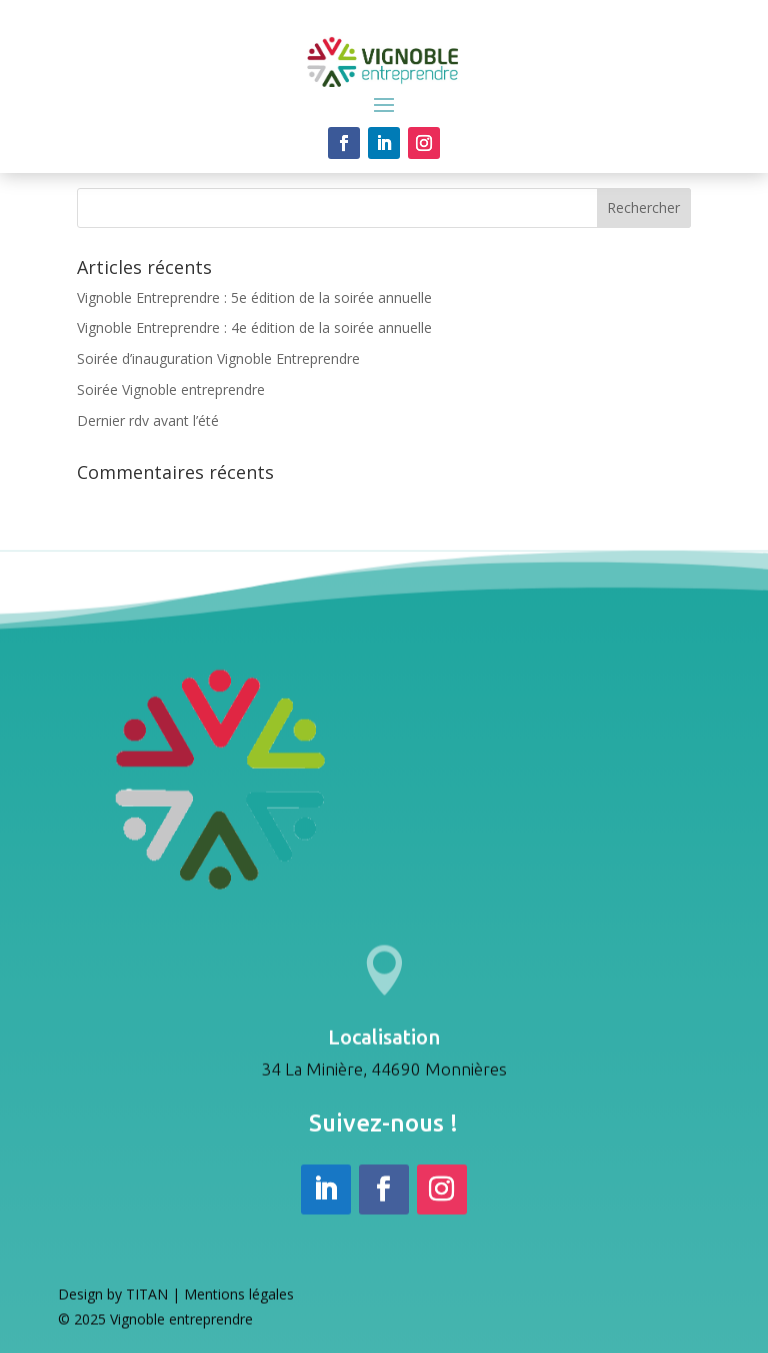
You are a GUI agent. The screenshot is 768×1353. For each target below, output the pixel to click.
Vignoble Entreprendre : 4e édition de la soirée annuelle (254, 327)
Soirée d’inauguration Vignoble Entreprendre (218, 358)
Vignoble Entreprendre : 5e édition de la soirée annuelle (254, 297)
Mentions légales (239, 1299)
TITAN (147, 1299)
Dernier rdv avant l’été (148, 420)
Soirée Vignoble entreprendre (171, 389)
